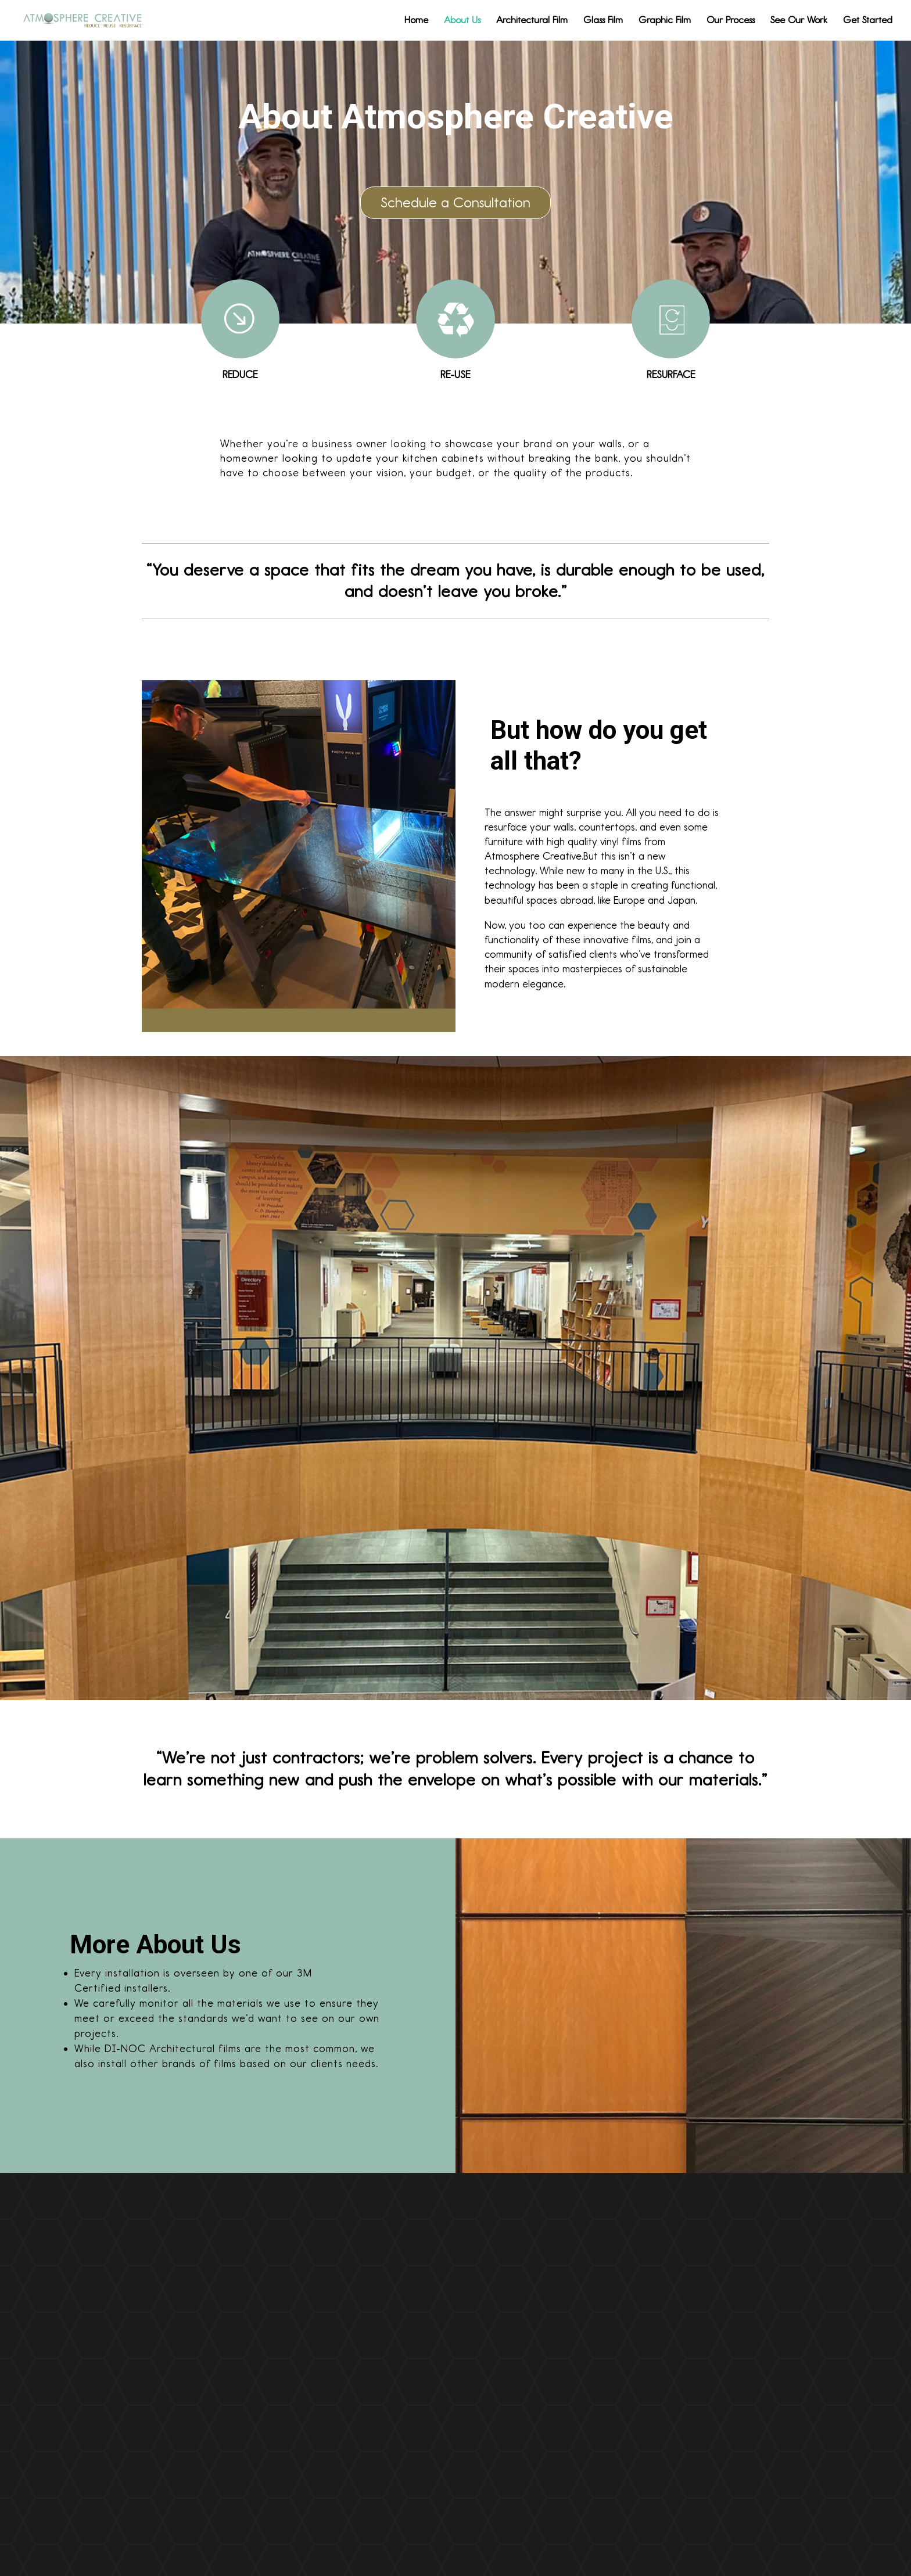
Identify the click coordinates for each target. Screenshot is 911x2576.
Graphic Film (665, 21)
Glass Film (603, 21)
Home (416, 21)
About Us (462, 21)
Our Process (730, 21)
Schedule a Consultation (455, 202)
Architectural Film (532, 21)
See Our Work (798, 21)
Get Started (867, 21)
